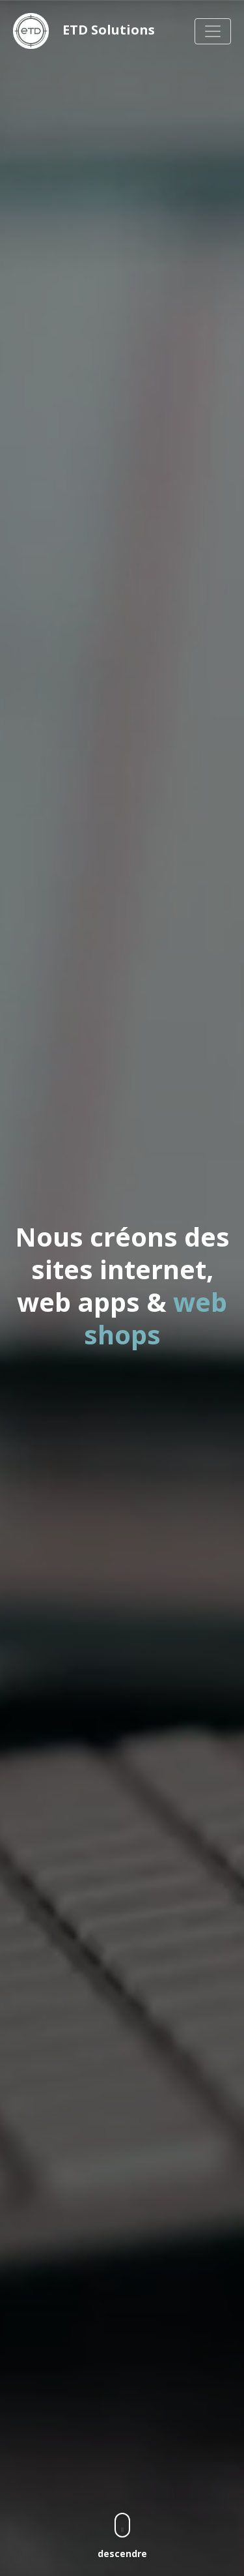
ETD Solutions (84, 31)
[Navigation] (213, 31)
